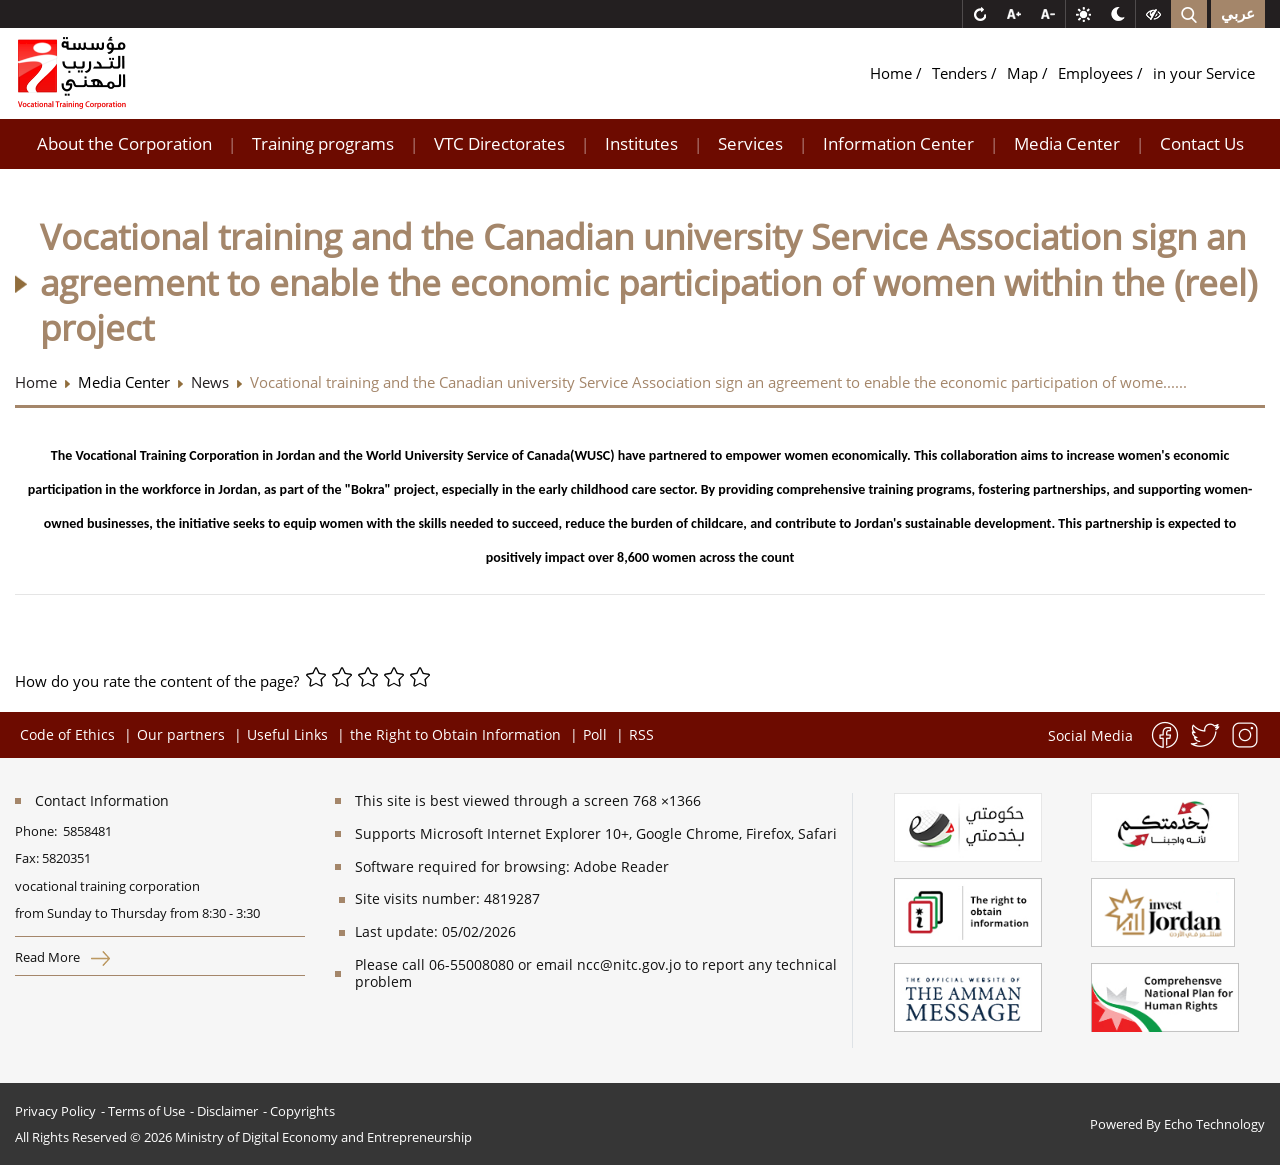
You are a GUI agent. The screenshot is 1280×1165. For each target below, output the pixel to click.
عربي (1238, 14)
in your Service (1204, 73)
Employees (1097, 73)
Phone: (39, 831)
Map (1024, 73)
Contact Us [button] (1202, 143)
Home (893, 73)
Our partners (181, 734)
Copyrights (302, 1111)
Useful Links (287, 734)
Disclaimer (227, 1111)
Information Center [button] (898, 143)
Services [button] (750, 143)
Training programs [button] (323, 143)
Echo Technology (1214, 1124)
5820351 (66, 858)
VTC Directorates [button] (499, 143)
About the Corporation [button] (124, 143)
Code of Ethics (67, 734)
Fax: (27, 858)
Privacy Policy (55, 1111)
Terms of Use (146, 1111)
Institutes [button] (641, 143)
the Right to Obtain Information (455, 734)
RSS (641, 734)
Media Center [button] (1067, 143)
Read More (62, 957)
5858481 (87, 831)
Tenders (961, 73)
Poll (595, 734)
